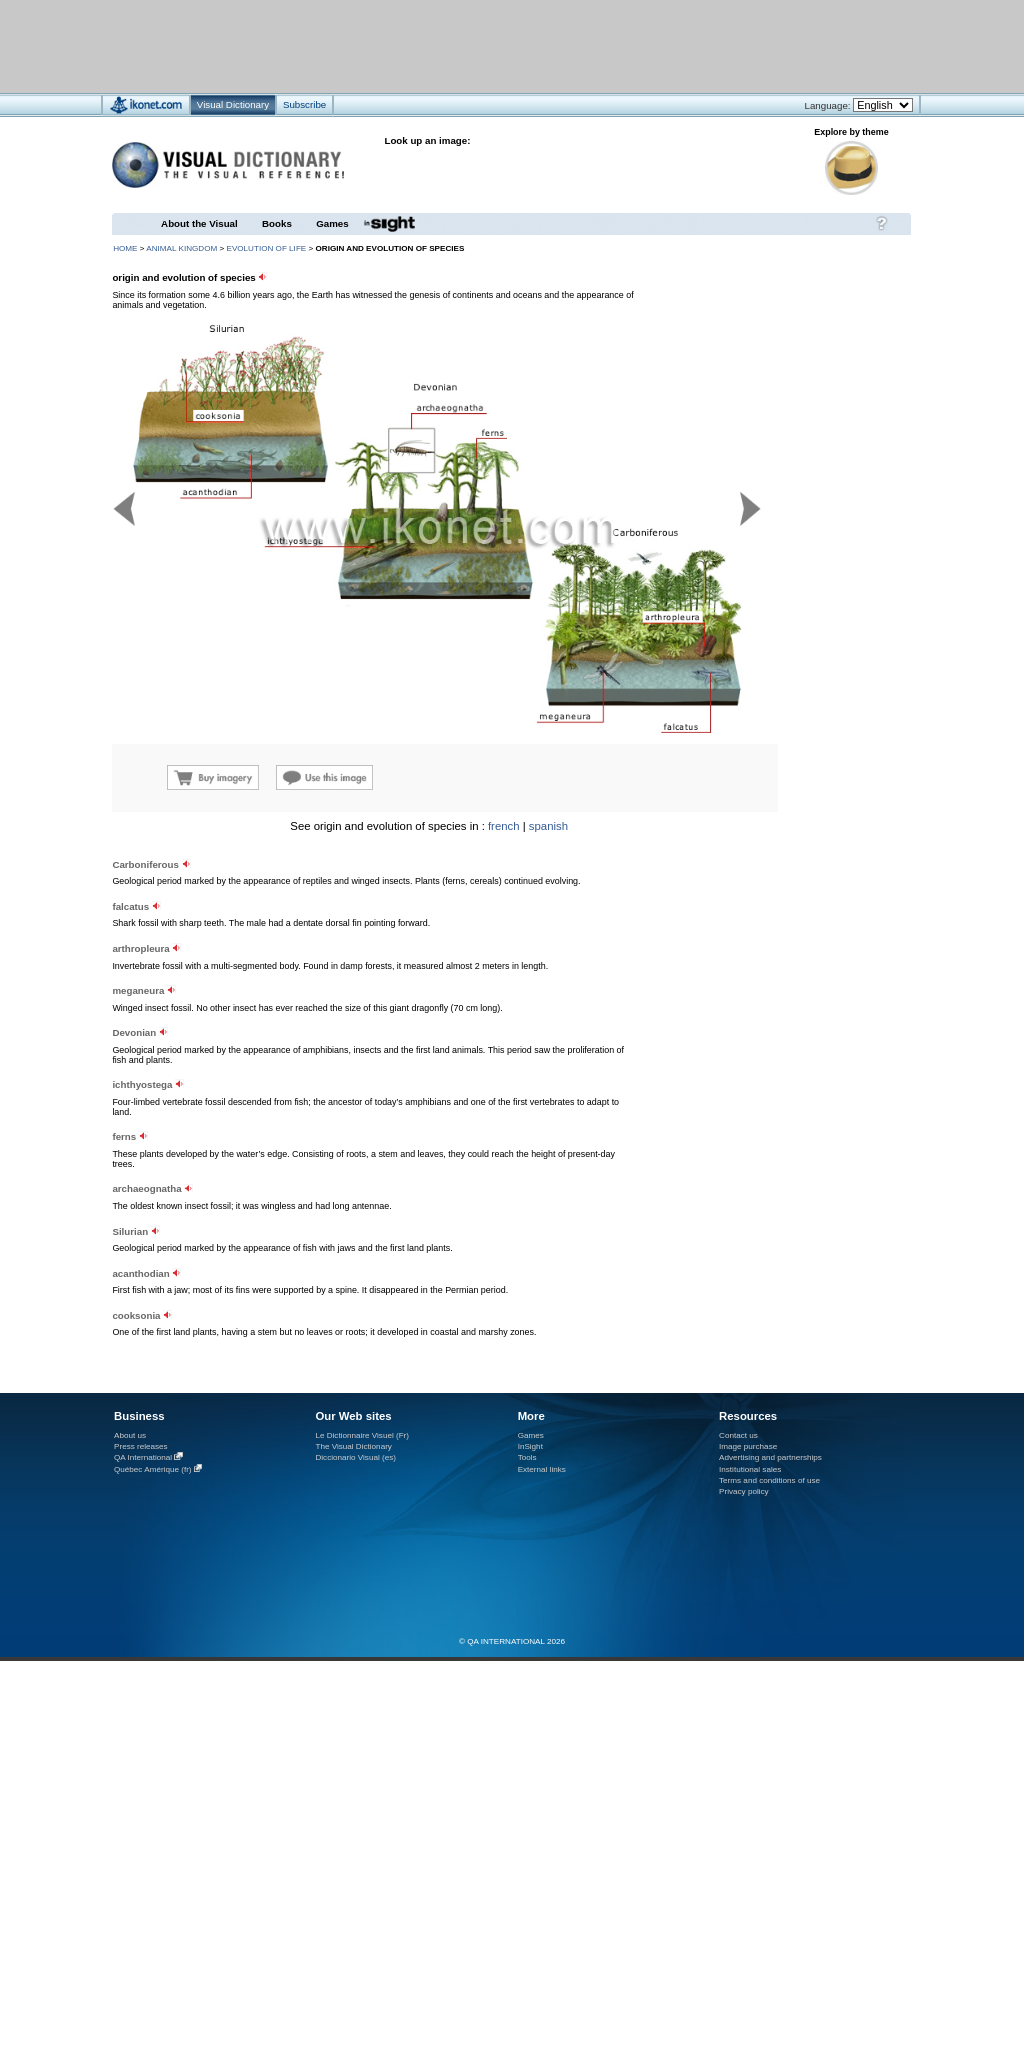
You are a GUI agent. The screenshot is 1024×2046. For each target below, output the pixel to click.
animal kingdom (181, 248)
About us (130, 1435)
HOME (125, 248)
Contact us (738, 1435)
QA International (143, 1457)
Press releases (141, 1446)
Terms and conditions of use (769, 1480)
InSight (530, 1446)
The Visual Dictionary (353, 1446)
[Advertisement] (452, 45)
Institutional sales (750, 1469)
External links (542, 1469)
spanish (548, 826)
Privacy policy (744, 1491)
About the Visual (199, 223)
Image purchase (748, 1446)
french (504, 826)
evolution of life (266, 248)
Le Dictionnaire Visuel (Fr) (362, 1435)
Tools (527, 1457)
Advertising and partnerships (770, 1457)
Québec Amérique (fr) (153, 1469)
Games (332, 223)
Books (277, 223)
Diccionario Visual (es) (355, 1457)
